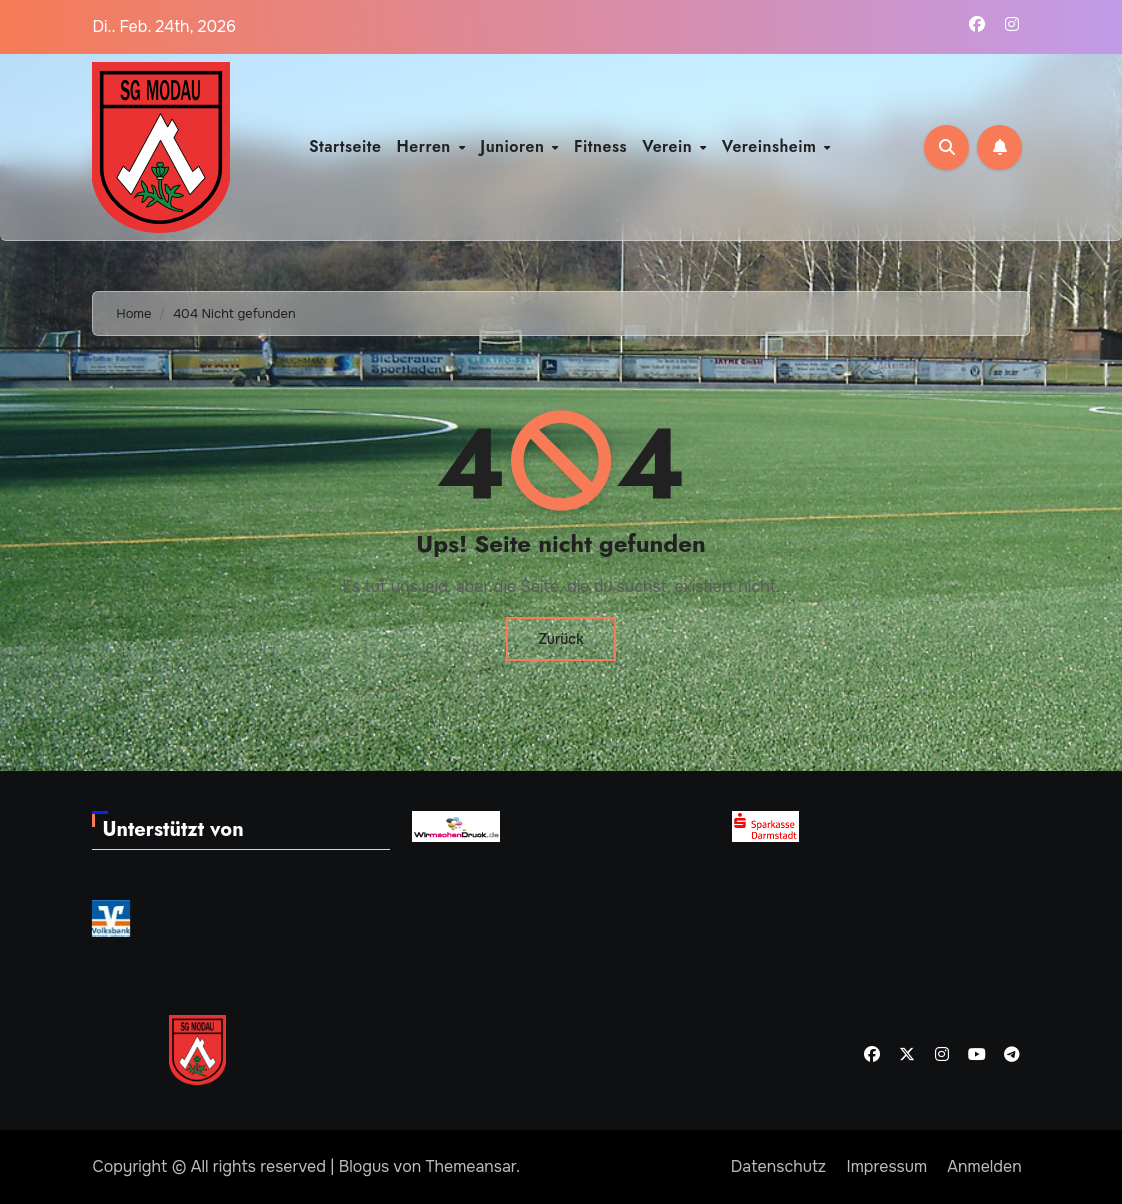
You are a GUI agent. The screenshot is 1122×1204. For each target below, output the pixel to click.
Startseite (345, 146)
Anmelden (984, 1166)
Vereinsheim (772, 146)
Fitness (600, 146)
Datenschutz (778, 1166)
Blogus (364, 1166)
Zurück (560, 639)
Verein (669, 146)
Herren (426, 146)
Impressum (887, 1166)
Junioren (514, 146)
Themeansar (470, 1166)
